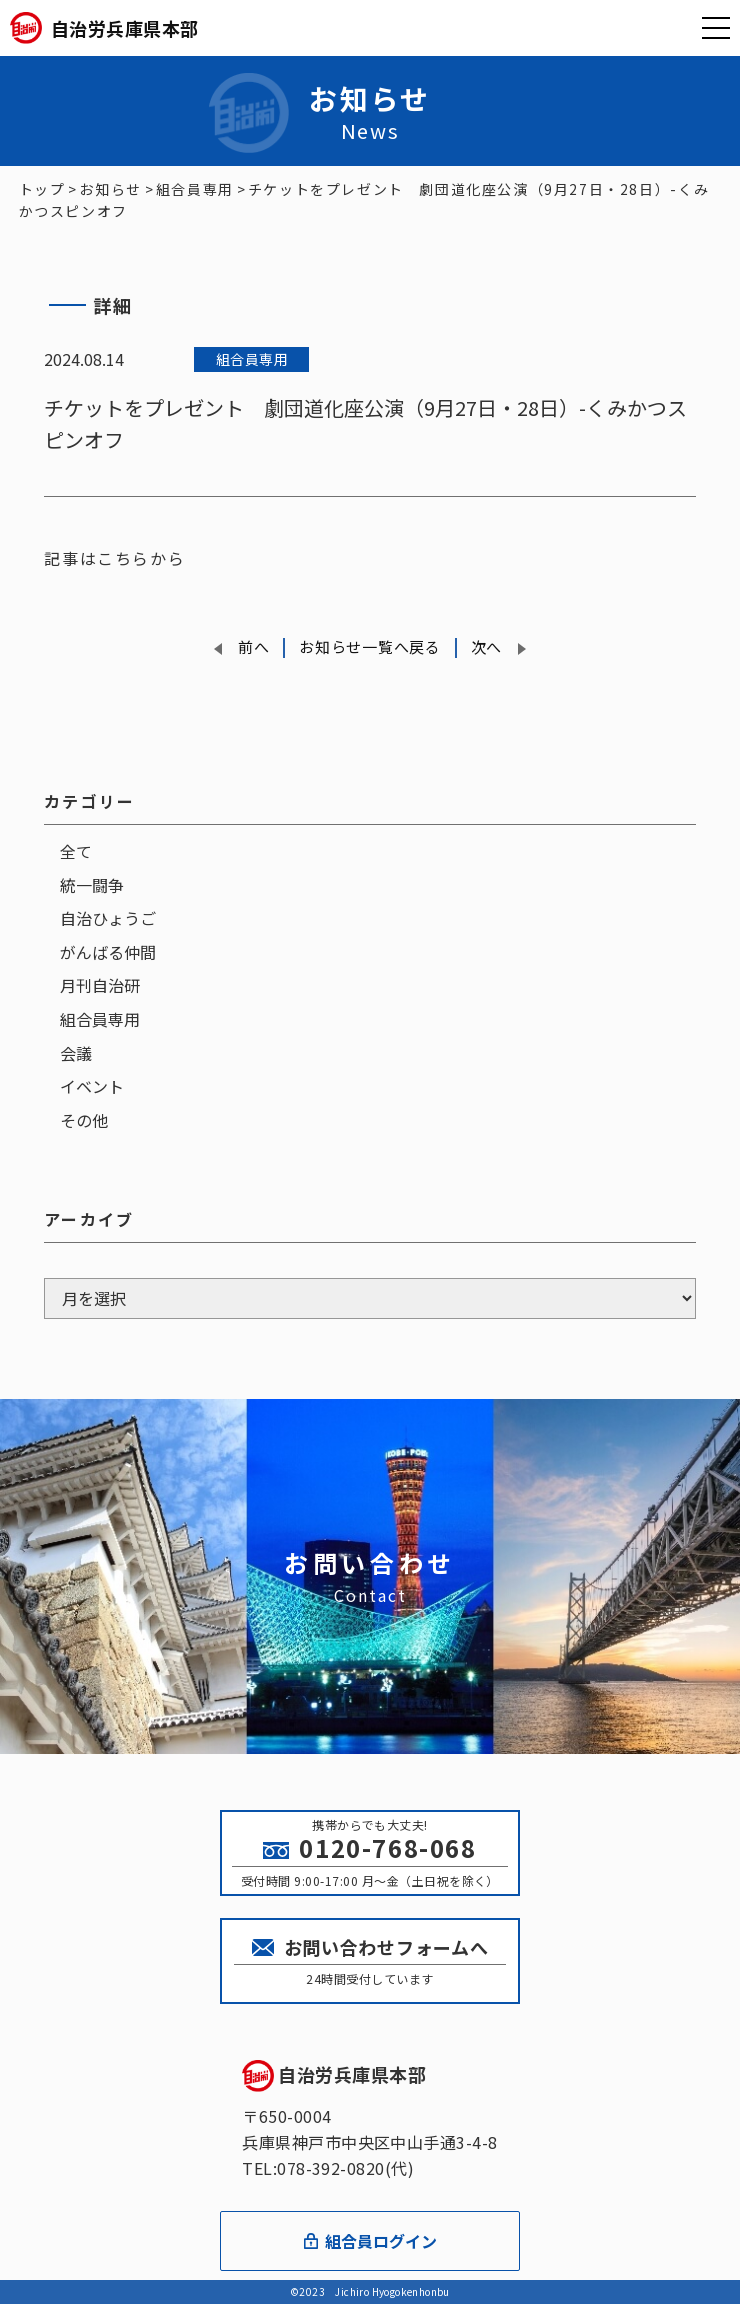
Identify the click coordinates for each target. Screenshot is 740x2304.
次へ (486, 646)
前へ (253, 646)
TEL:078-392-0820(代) (328, 2168)
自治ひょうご (108, 918)
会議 (76, 1053)
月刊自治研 (100, 985)
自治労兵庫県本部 (334, 2074)
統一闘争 (92, 885)
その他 (84, 1120)
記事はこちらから (114, 558)
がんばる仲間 (108, 952)
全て (76, 851)
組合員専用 (100, 1019)
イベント (92, 1086)
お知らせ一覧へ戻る (369, 646)
